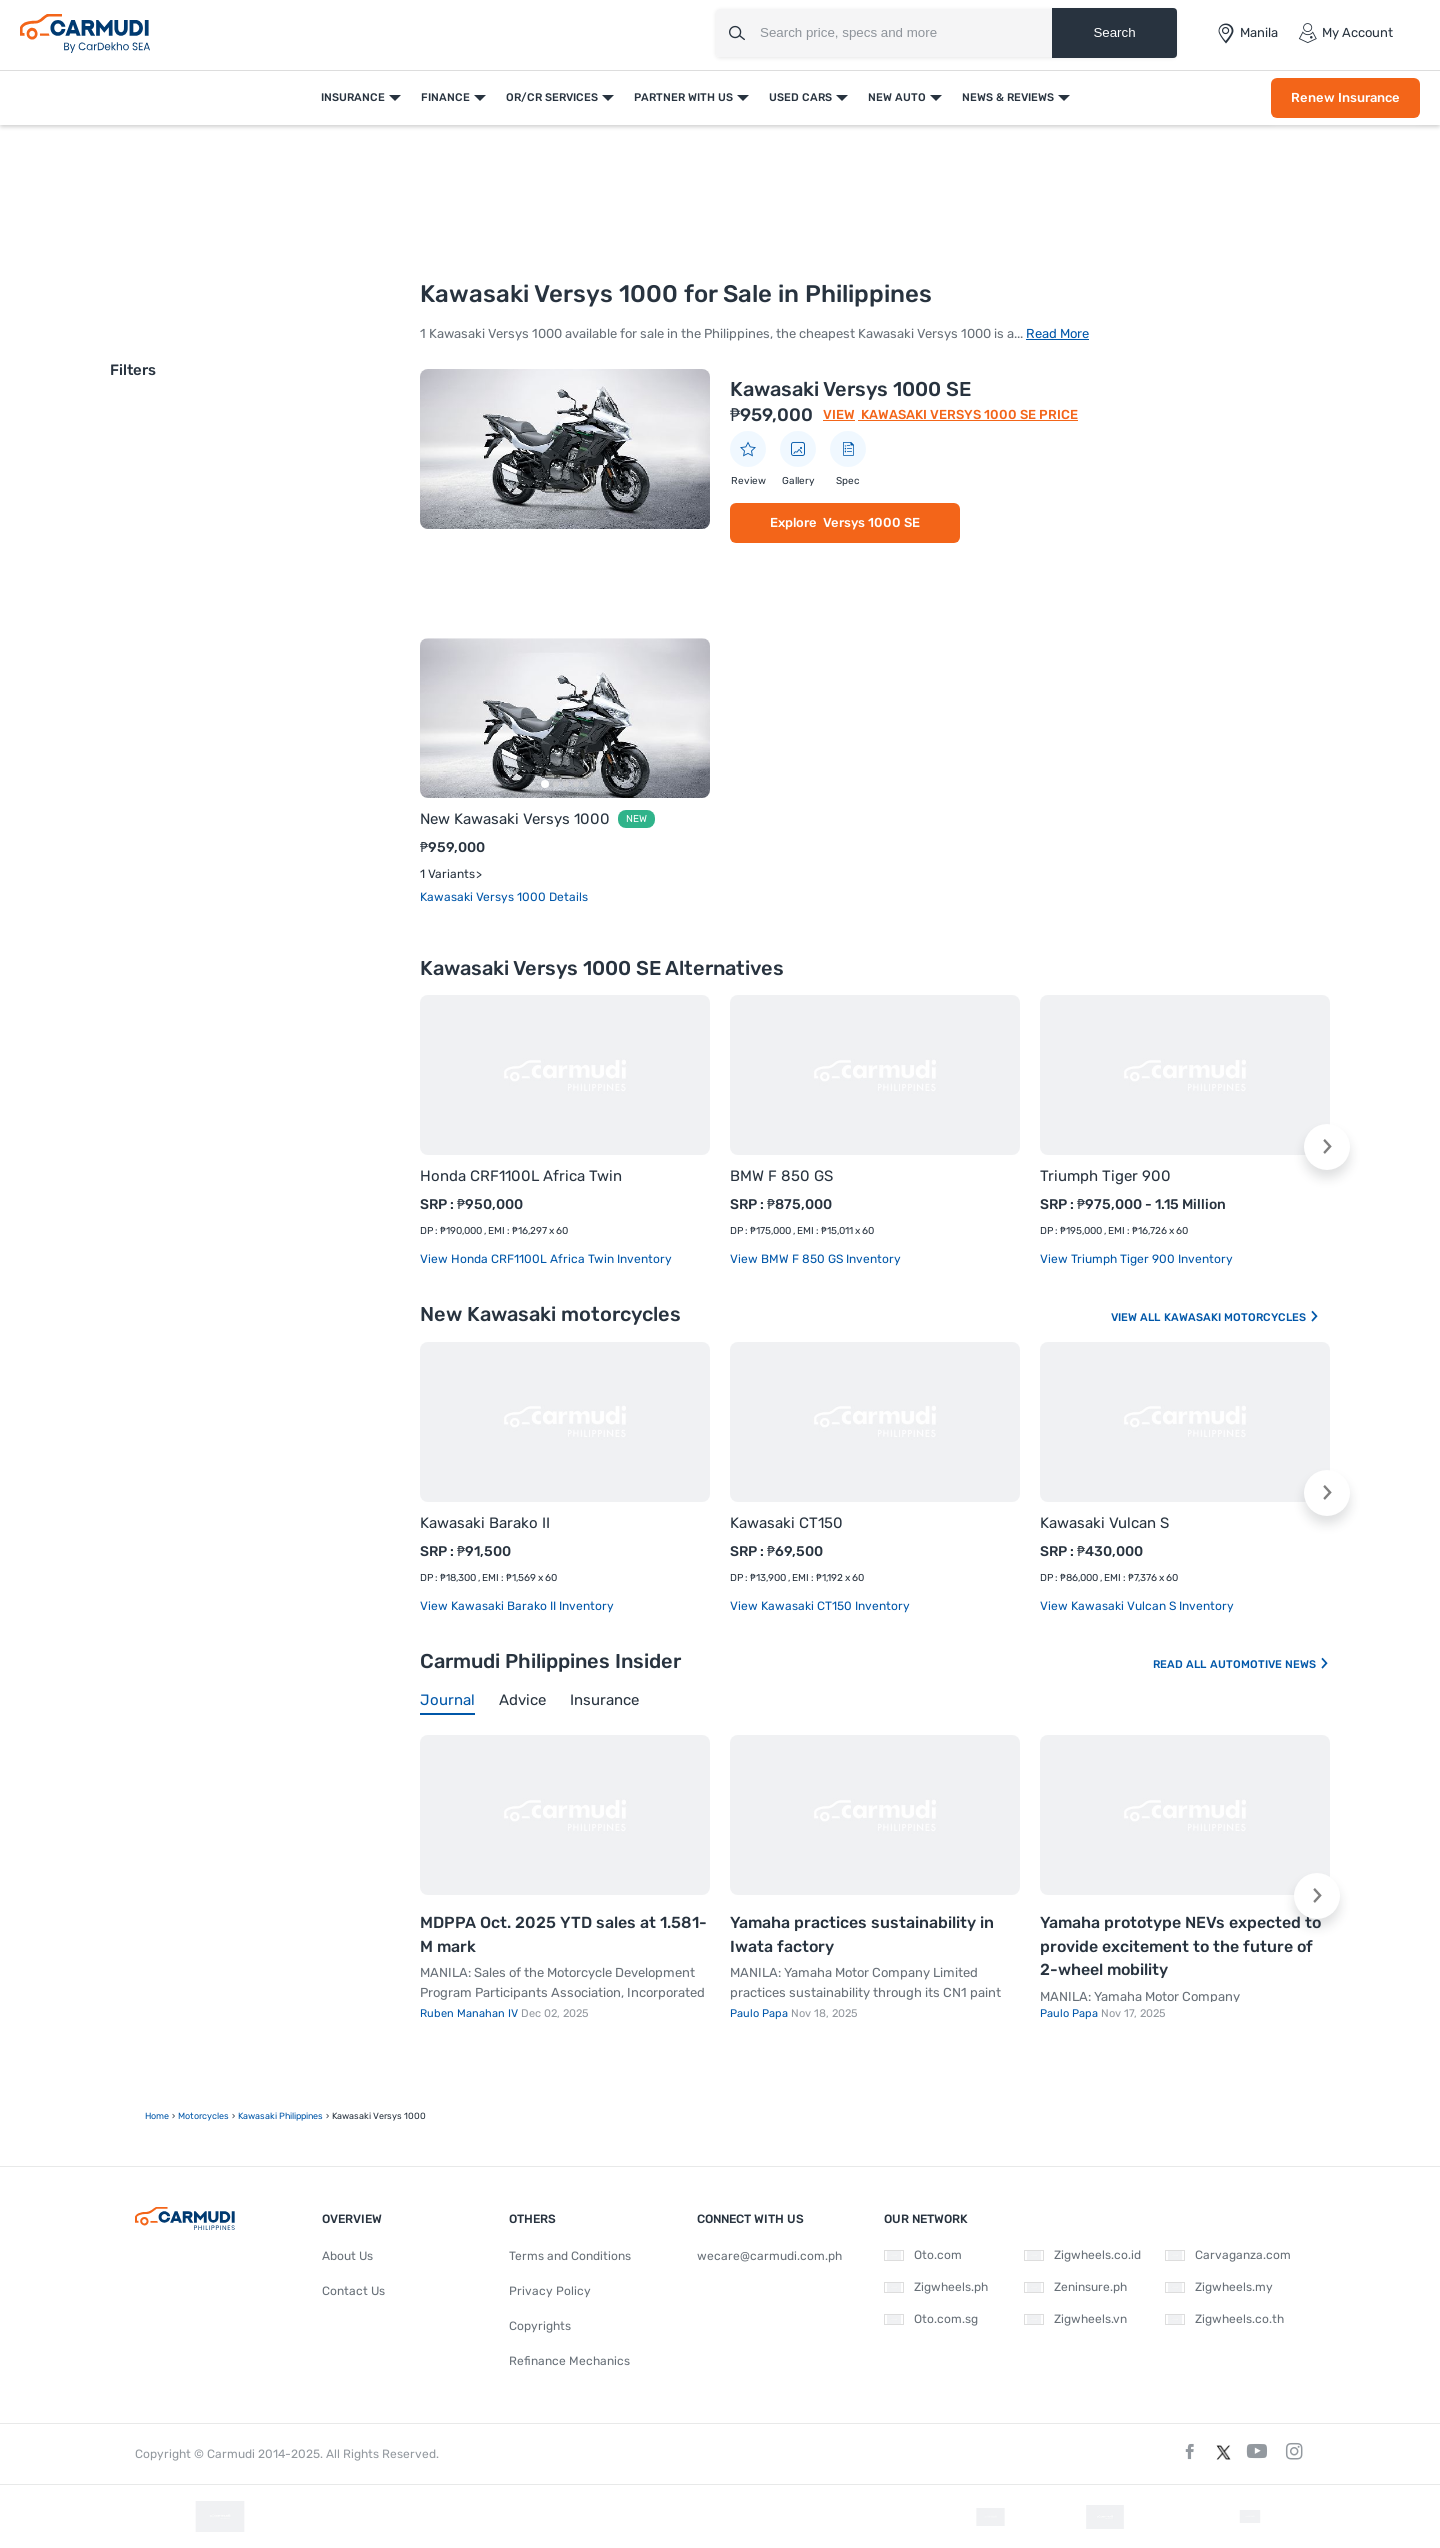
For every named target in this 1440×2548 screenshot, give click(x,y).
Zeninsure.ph (1075, 2287)
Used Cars (800, 97)
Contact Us (353, 2291)
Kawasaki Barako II (485, 1523)
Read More (1057, 333)
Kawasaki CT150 (786, 1523)
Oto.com (923, 2255)
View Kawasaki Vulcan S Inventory (1137, 1606)
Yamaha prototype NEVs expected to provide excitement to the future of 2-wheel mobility (1180, 1946)
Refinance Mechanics (569, 2361)
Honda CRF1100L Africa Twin (521, 1176)
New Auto (897, 97)
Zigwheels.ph (936, 2287)
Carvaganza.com (1228, 2255)
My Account (1345, 33)
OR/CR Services (552, 97)
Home (157, 2116)
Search (1114, 32)
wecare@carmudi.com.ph (769, 2256)
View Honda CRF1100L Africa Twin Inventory (546, 1259)
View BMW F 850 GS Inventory (815, 1259)
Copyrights (540, 2326)
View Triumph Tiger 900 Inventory (1136, 1259)
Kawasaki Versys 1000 (484, 897)
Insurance (353, 97)
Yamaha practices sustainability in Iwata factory (862, 1934)
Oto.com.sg (931, 2319)
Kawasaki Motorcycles (1242, 1317)
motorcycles (203, 2116)
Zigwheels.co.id (1082, 2255)
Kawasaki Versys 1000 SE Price (968, 414)
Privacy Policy (550, 2291)
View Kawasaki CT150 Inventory (820, 1606)
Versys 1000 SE (871, 522)
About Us (347, 2256)
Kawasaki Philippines (280, 2116)
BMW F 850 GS (781, 1176)
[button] (1327, 1147)
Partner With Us (683, 97)
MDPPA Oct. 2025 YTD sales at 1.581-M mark (563, 1934)
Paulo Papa (760, 2013)
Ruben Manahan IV (470, 2013)
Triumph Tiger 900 (1105, 1176)
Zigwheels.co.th (1224, 2319)
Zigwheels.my (1219, 2287)
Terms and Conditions (570, 2256)
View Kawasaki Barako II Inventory (517, 1606)
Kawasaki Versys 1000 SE (850, 389)
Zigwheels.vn (1075, 2319)
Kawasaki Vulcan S (1104, 1523)
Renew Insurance (1345, 97)
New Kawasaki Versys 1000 (515, 819)
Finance (445, 97)
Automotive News (1270, 1664)
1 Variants (447, 874)
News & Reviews (1008, 97)
